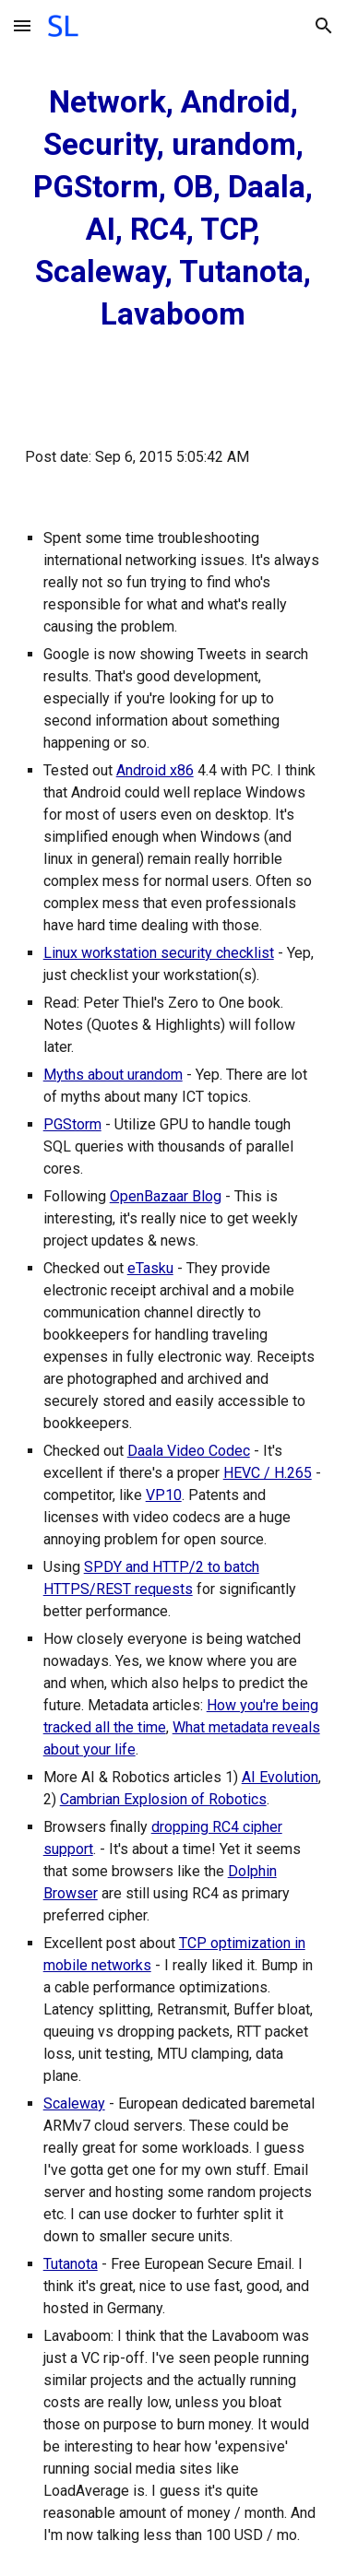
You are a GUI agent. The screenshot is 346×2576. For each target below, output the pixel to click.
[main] (173, 208)
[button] (22, 25)
